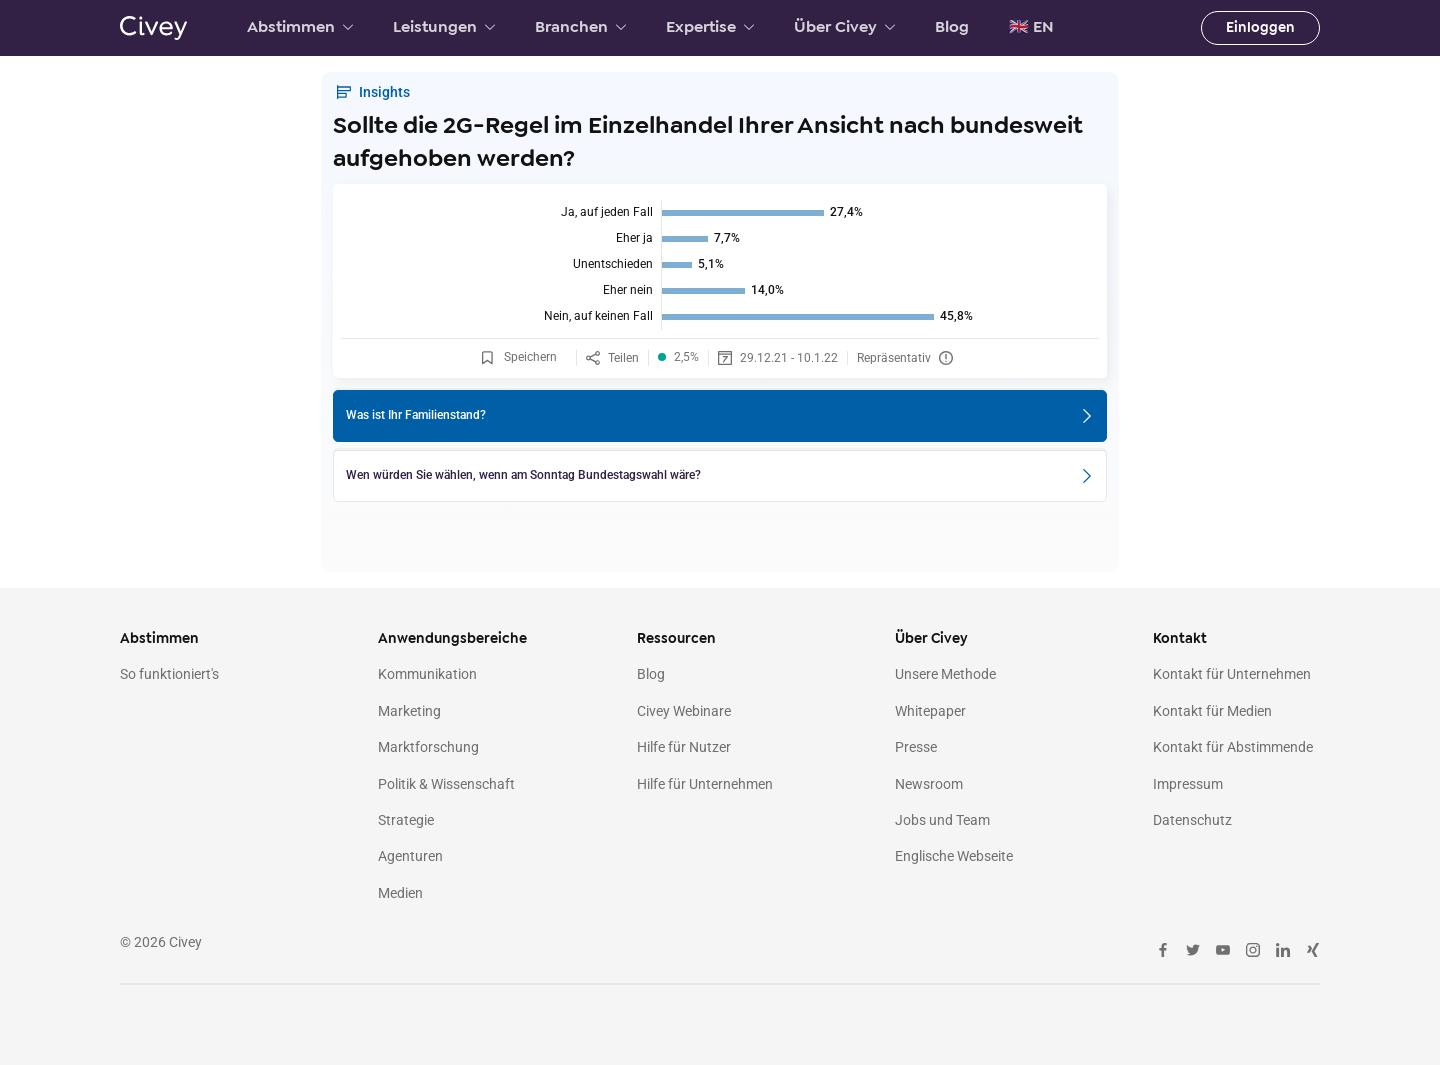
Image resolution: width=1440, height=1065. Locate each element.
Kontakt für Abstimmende (1233, 747)
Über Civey (844, 27)
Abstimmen (300, 27)
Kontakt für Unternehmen (1232, 674)
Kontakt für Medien (1212, 711)
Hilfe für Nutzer (684, 747)
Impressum (1188, 784)
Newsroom (929, 784)
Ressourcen (676, 638)
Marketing (409, 711)
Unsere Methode (945, 674)
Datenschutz (1192, 820)
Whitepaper (930, 711)
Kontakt (1180, 638)
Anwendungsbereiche (452, 638)
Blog (952, 27)
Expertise (710, 27)
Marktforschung (428, 747)
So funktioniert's (169, 674)
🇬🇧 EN (1031, 27)
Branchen (580, 27)
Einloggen (1260, 27)
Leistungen (444, 27)
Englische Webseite (954, 856)
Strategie (406, 820)
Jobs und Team (942, 820)
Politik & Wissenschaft (446, 784)
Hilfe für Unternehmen (705, 784)
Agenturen (410, 856)
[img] (720, 265)
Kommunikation (427, 674)
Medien (400, 893)
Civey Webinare (684, 711)
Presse (916, 747)
